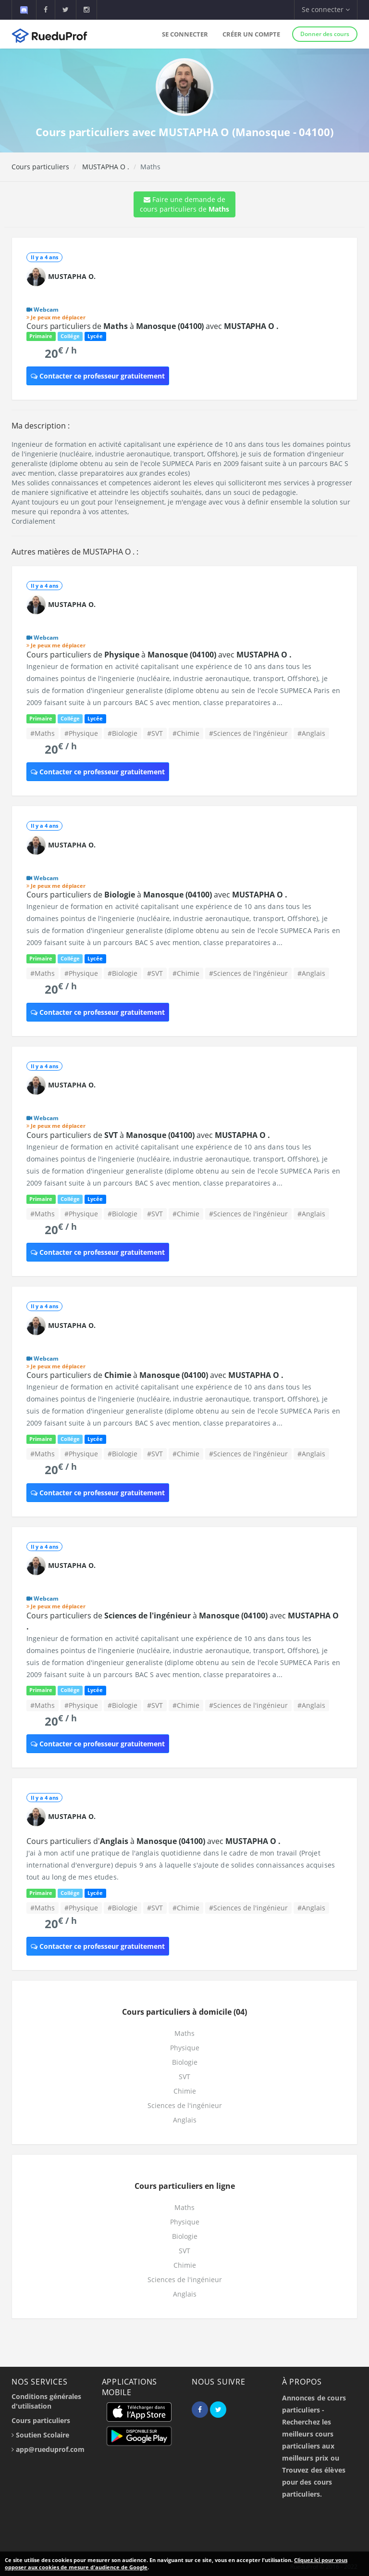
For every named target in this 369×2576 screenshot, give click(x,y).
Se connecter (185, 34)
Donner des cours (324, 34)
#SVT (155, 733)
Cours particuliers (40, 166)
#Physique (81, 733)
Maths (184, 2033)
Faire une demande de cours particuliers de (184, 204)
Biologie (184, 2062)
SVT (184, 2076)
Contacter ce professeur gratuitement (98, 375)
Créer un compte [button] (251, 34)
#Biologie (122, 733)
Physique (184, 2047)
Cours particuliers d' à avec (153, 1841)
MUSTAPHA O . (104, 166)
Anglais (185, 2119)
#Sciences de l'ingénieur (248, 733)
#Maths (42, 733)
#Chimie (185, 733)
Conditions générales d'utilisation (46, 2401)
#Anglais (311, 733)
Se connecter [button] (326, 9)
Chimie (184, 2091)
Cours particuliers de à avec (152, 326)
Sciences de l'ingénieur (185, 2105)
